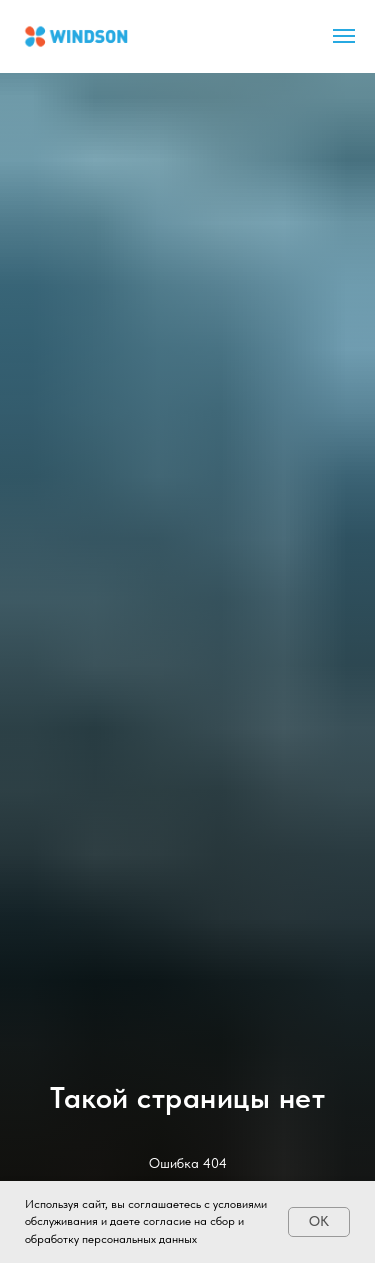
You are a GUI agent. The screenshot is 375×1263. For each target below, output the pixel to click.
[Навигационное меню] (344, 36)
